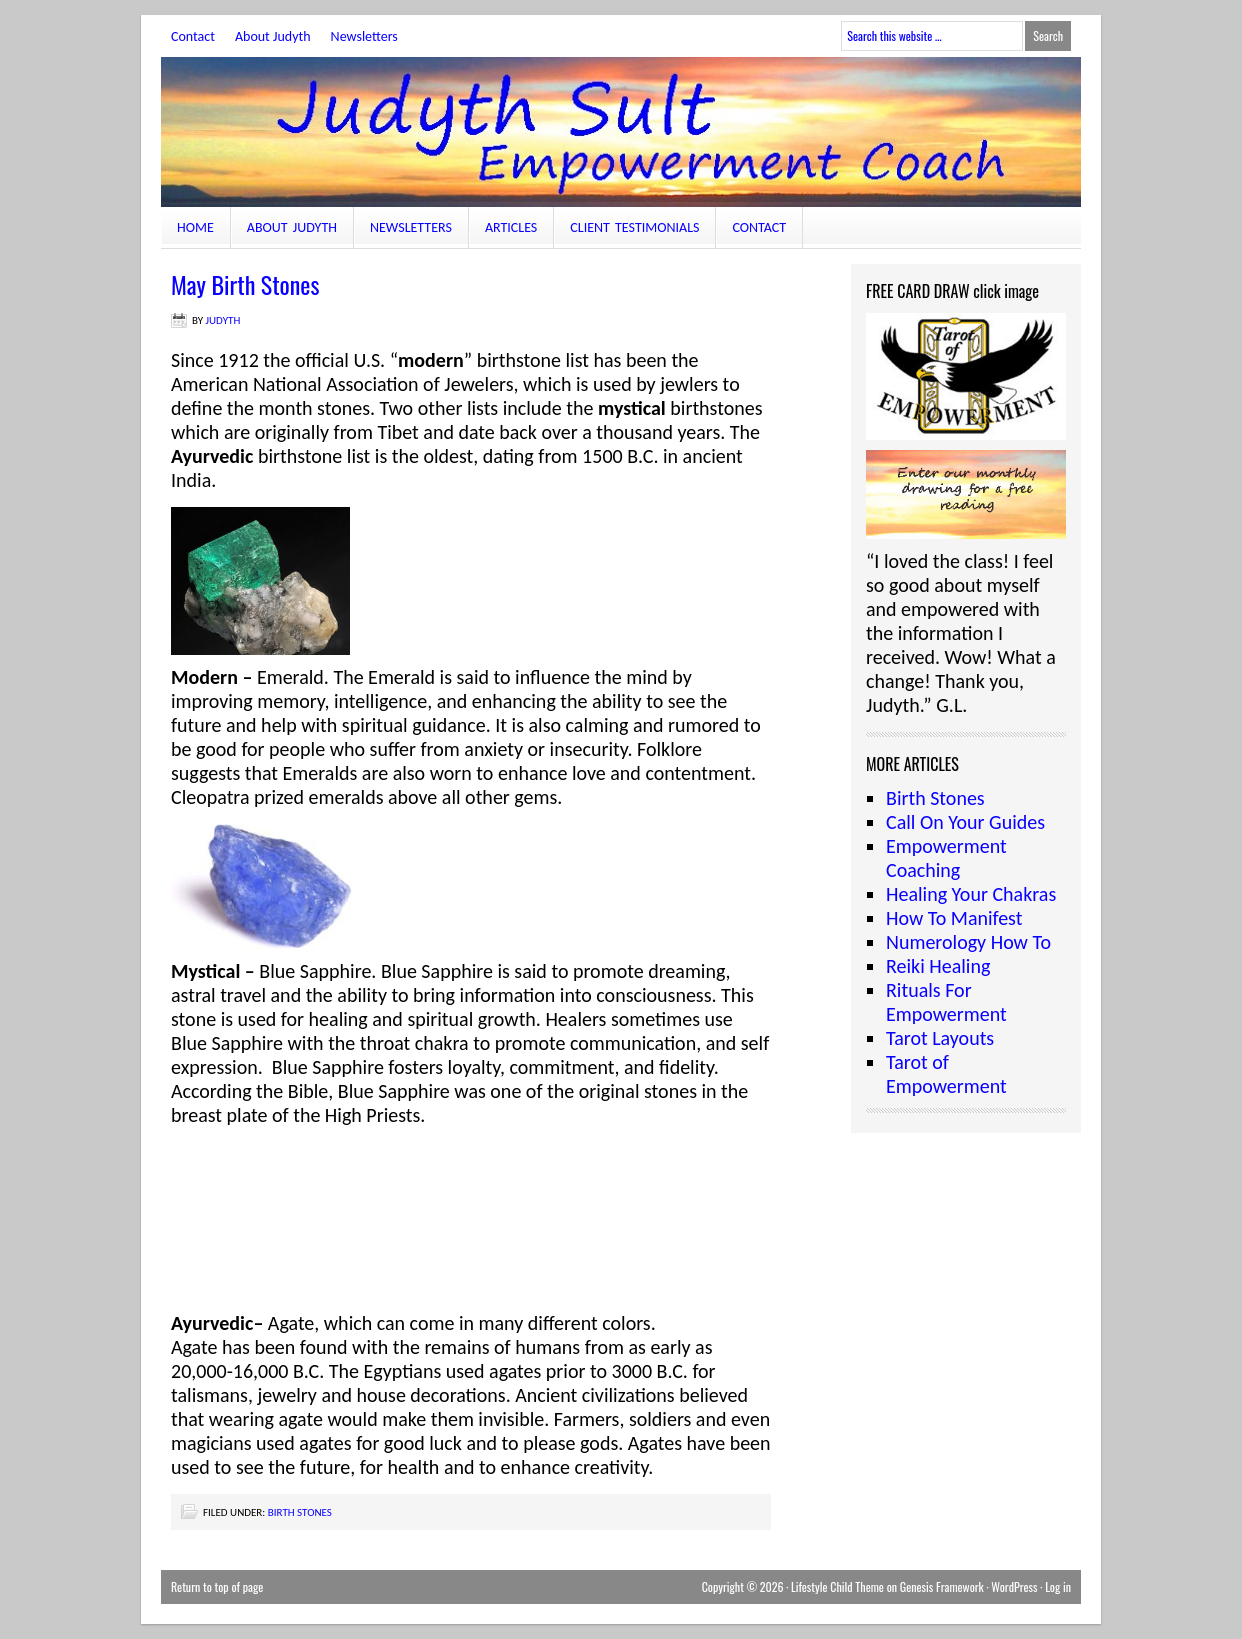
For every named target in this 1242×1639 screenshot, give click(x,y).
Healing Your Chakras (971, 894)
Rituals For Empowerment (946, 1002)
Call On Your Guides (965, 822)
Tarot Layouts (940, 1038)
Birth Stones (300, 1512)
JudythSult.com (621, 132)
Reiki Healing (938, 966)
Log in (1058, 1586)
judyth (223, 320)
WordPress (1014, 1586)
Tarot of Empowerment (946, 1074)
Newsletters (364, 36)
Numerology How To (968, 942)
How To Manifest (954, 918)
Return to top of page (217, 1586)
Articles (511, 227)
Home (195, 227)
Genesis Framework (942, 1586)
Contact (193, 36)
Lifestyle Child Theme (837, 1586)
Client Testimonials (634, 227)
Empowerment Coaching (946, 858)
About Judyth (273, 36)
